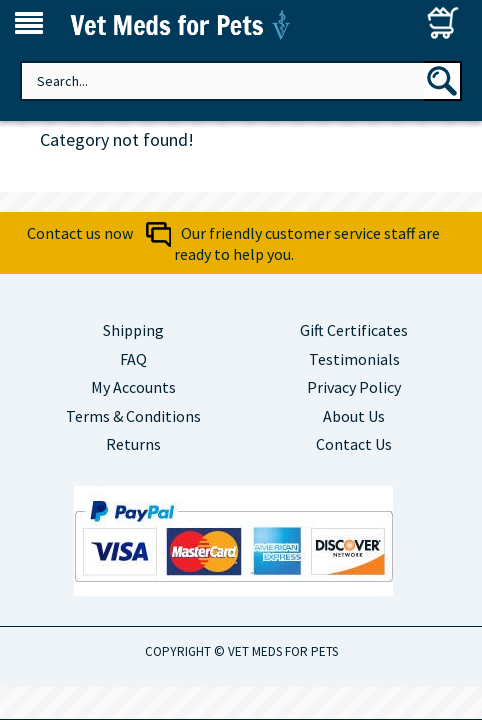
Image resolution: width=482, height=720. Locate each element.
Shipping (133, 330)
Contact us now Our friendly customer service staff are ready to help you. (233, 243)
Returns (133, 444)
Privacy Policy (354, 387)
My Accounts (133, 387)
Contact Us (354, 444)
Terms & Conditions (133, 416)
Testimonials (354, 359)
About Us (354, 416)
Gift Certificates (354, 330)
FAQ (133, 359)
